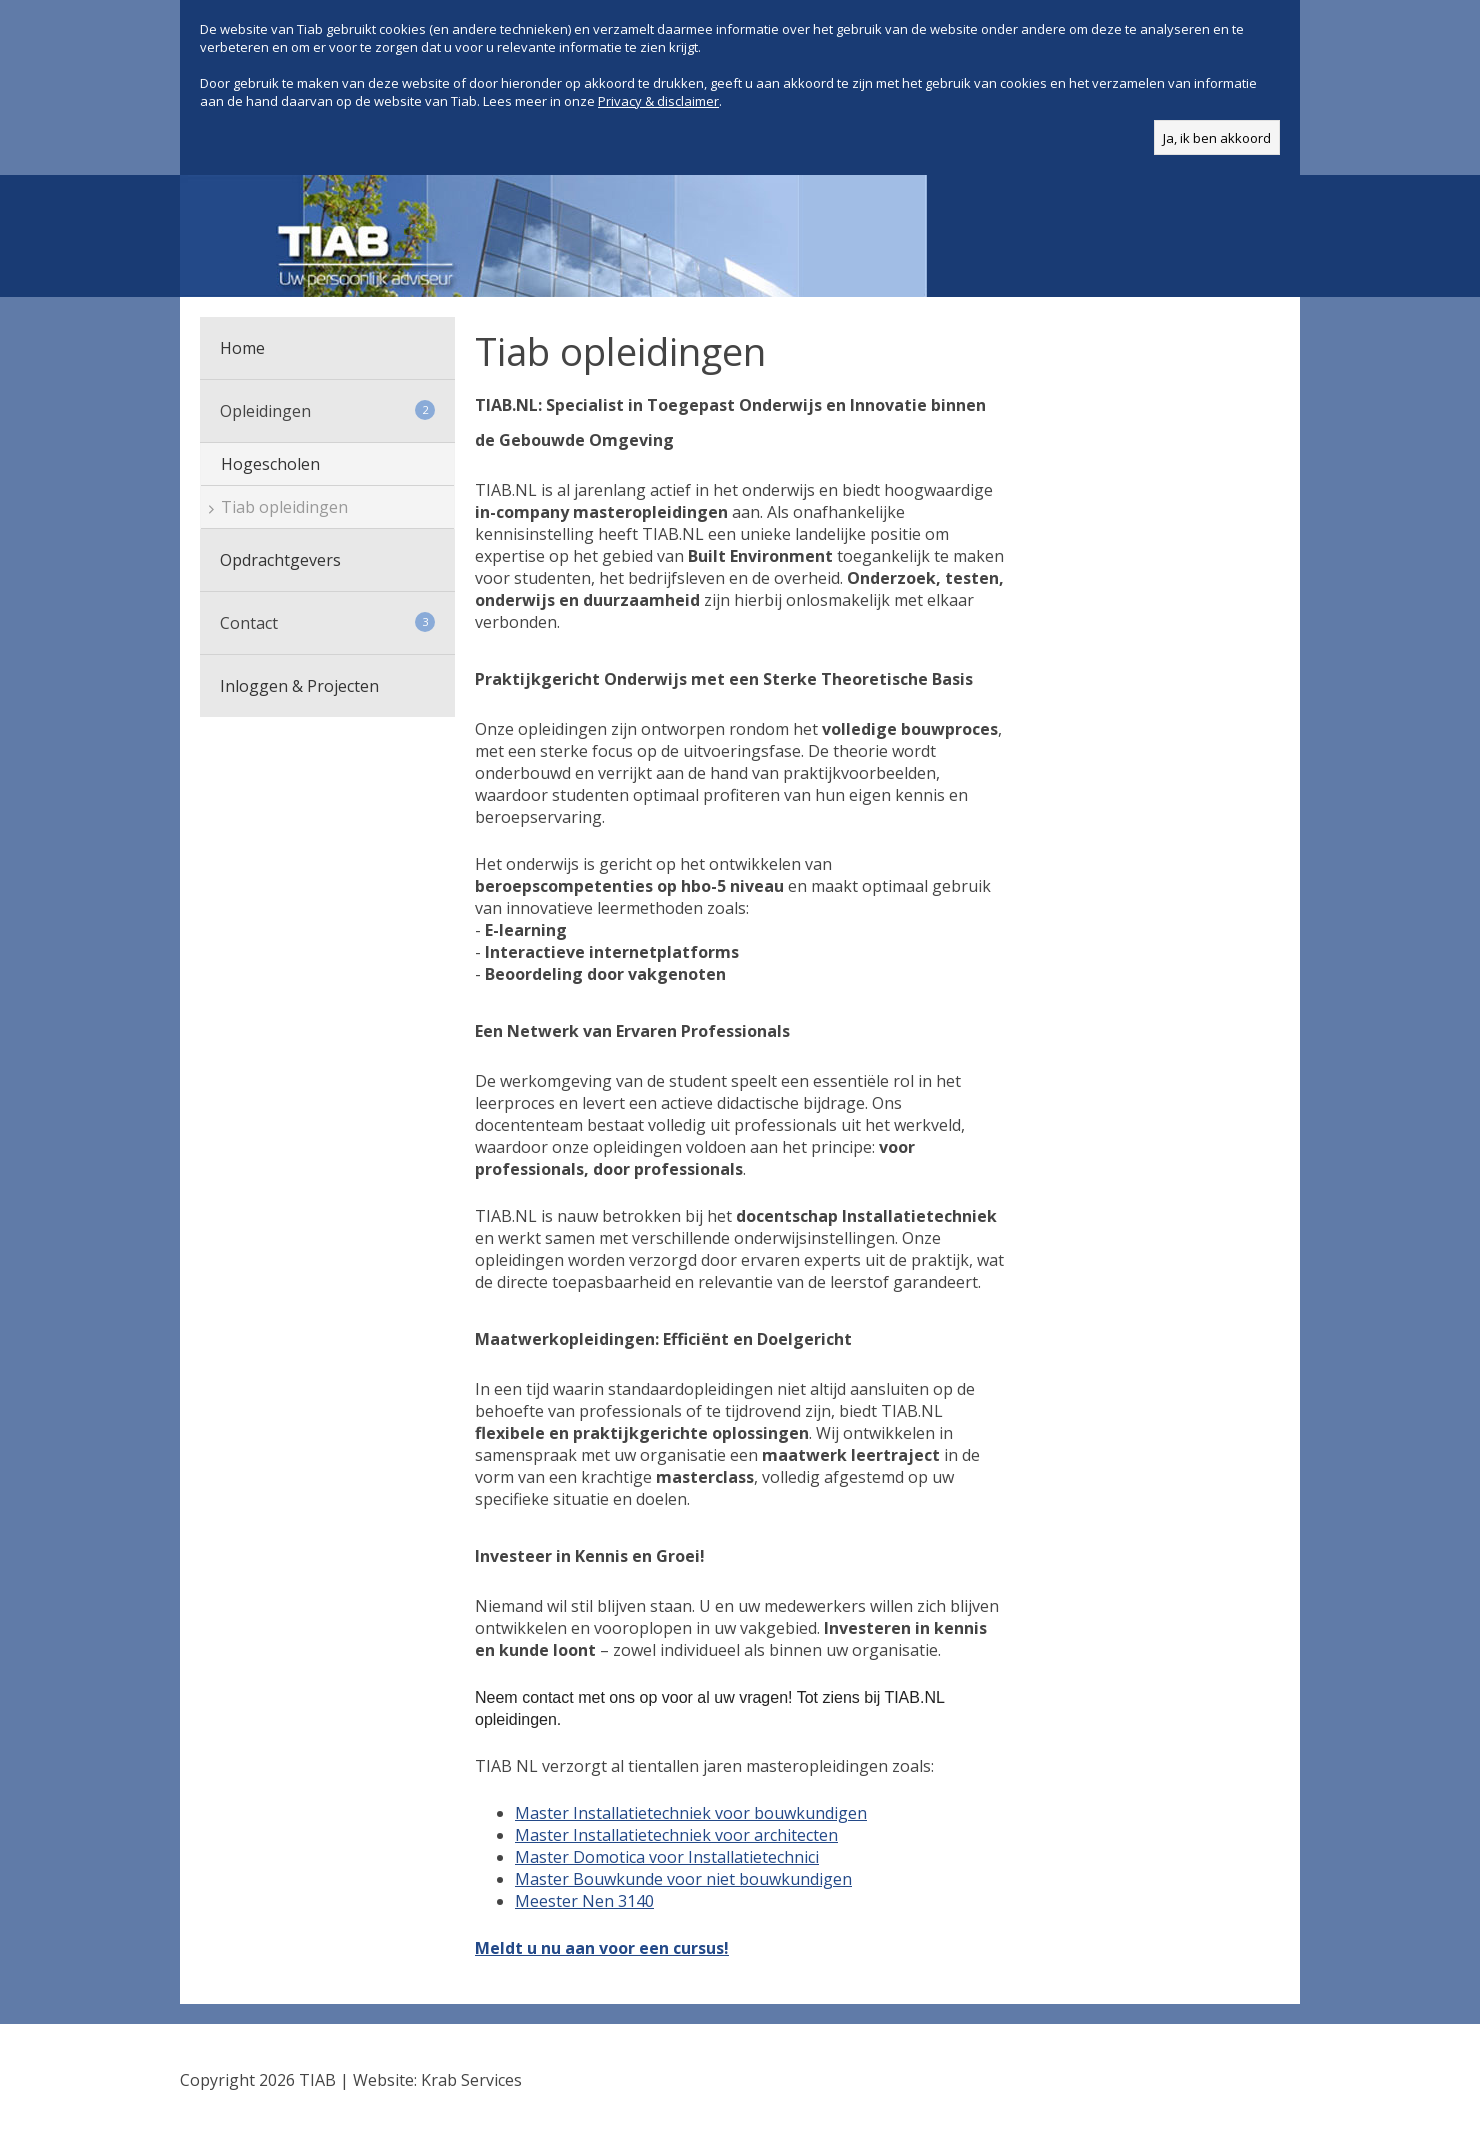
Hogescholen (270, 464)
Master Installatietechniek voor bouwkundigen (691, 1813)
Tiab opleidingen (284, 507)
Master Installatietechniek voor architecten (676, 1835)
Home (242, 348)
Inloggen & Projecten (299, 686)
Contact (327, 623)
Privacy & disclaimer (658, 101)
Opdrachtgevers (280, 560)
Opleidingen (327, 411)
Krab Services (471, 2080)
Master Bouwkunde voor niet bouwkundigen (683, 1879)
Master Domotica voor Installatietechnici (667, 1857)
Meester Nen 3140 (584, 1901)
